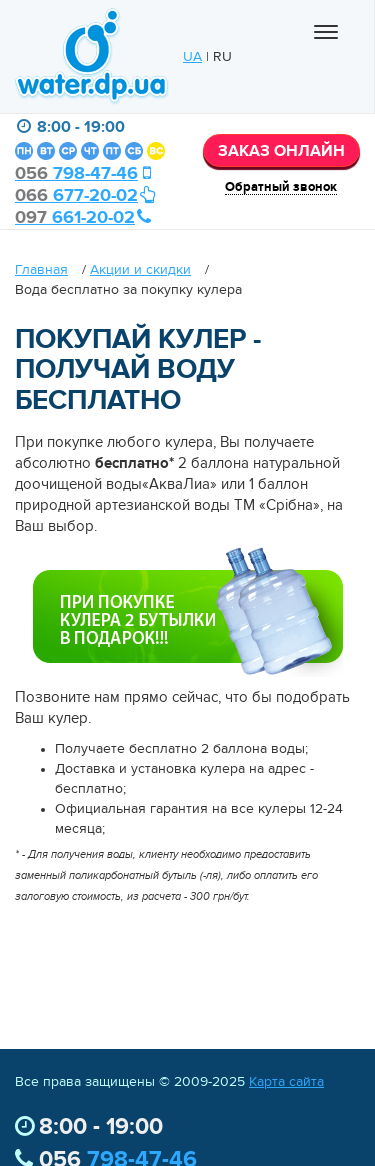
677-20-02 (85, 196)
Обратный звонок (281, 187)
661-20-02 (84, 218)
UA (192, 57)
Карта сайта (286, 1082)
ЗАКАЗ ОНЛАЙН (281, 152)
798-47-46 (85, 174)
